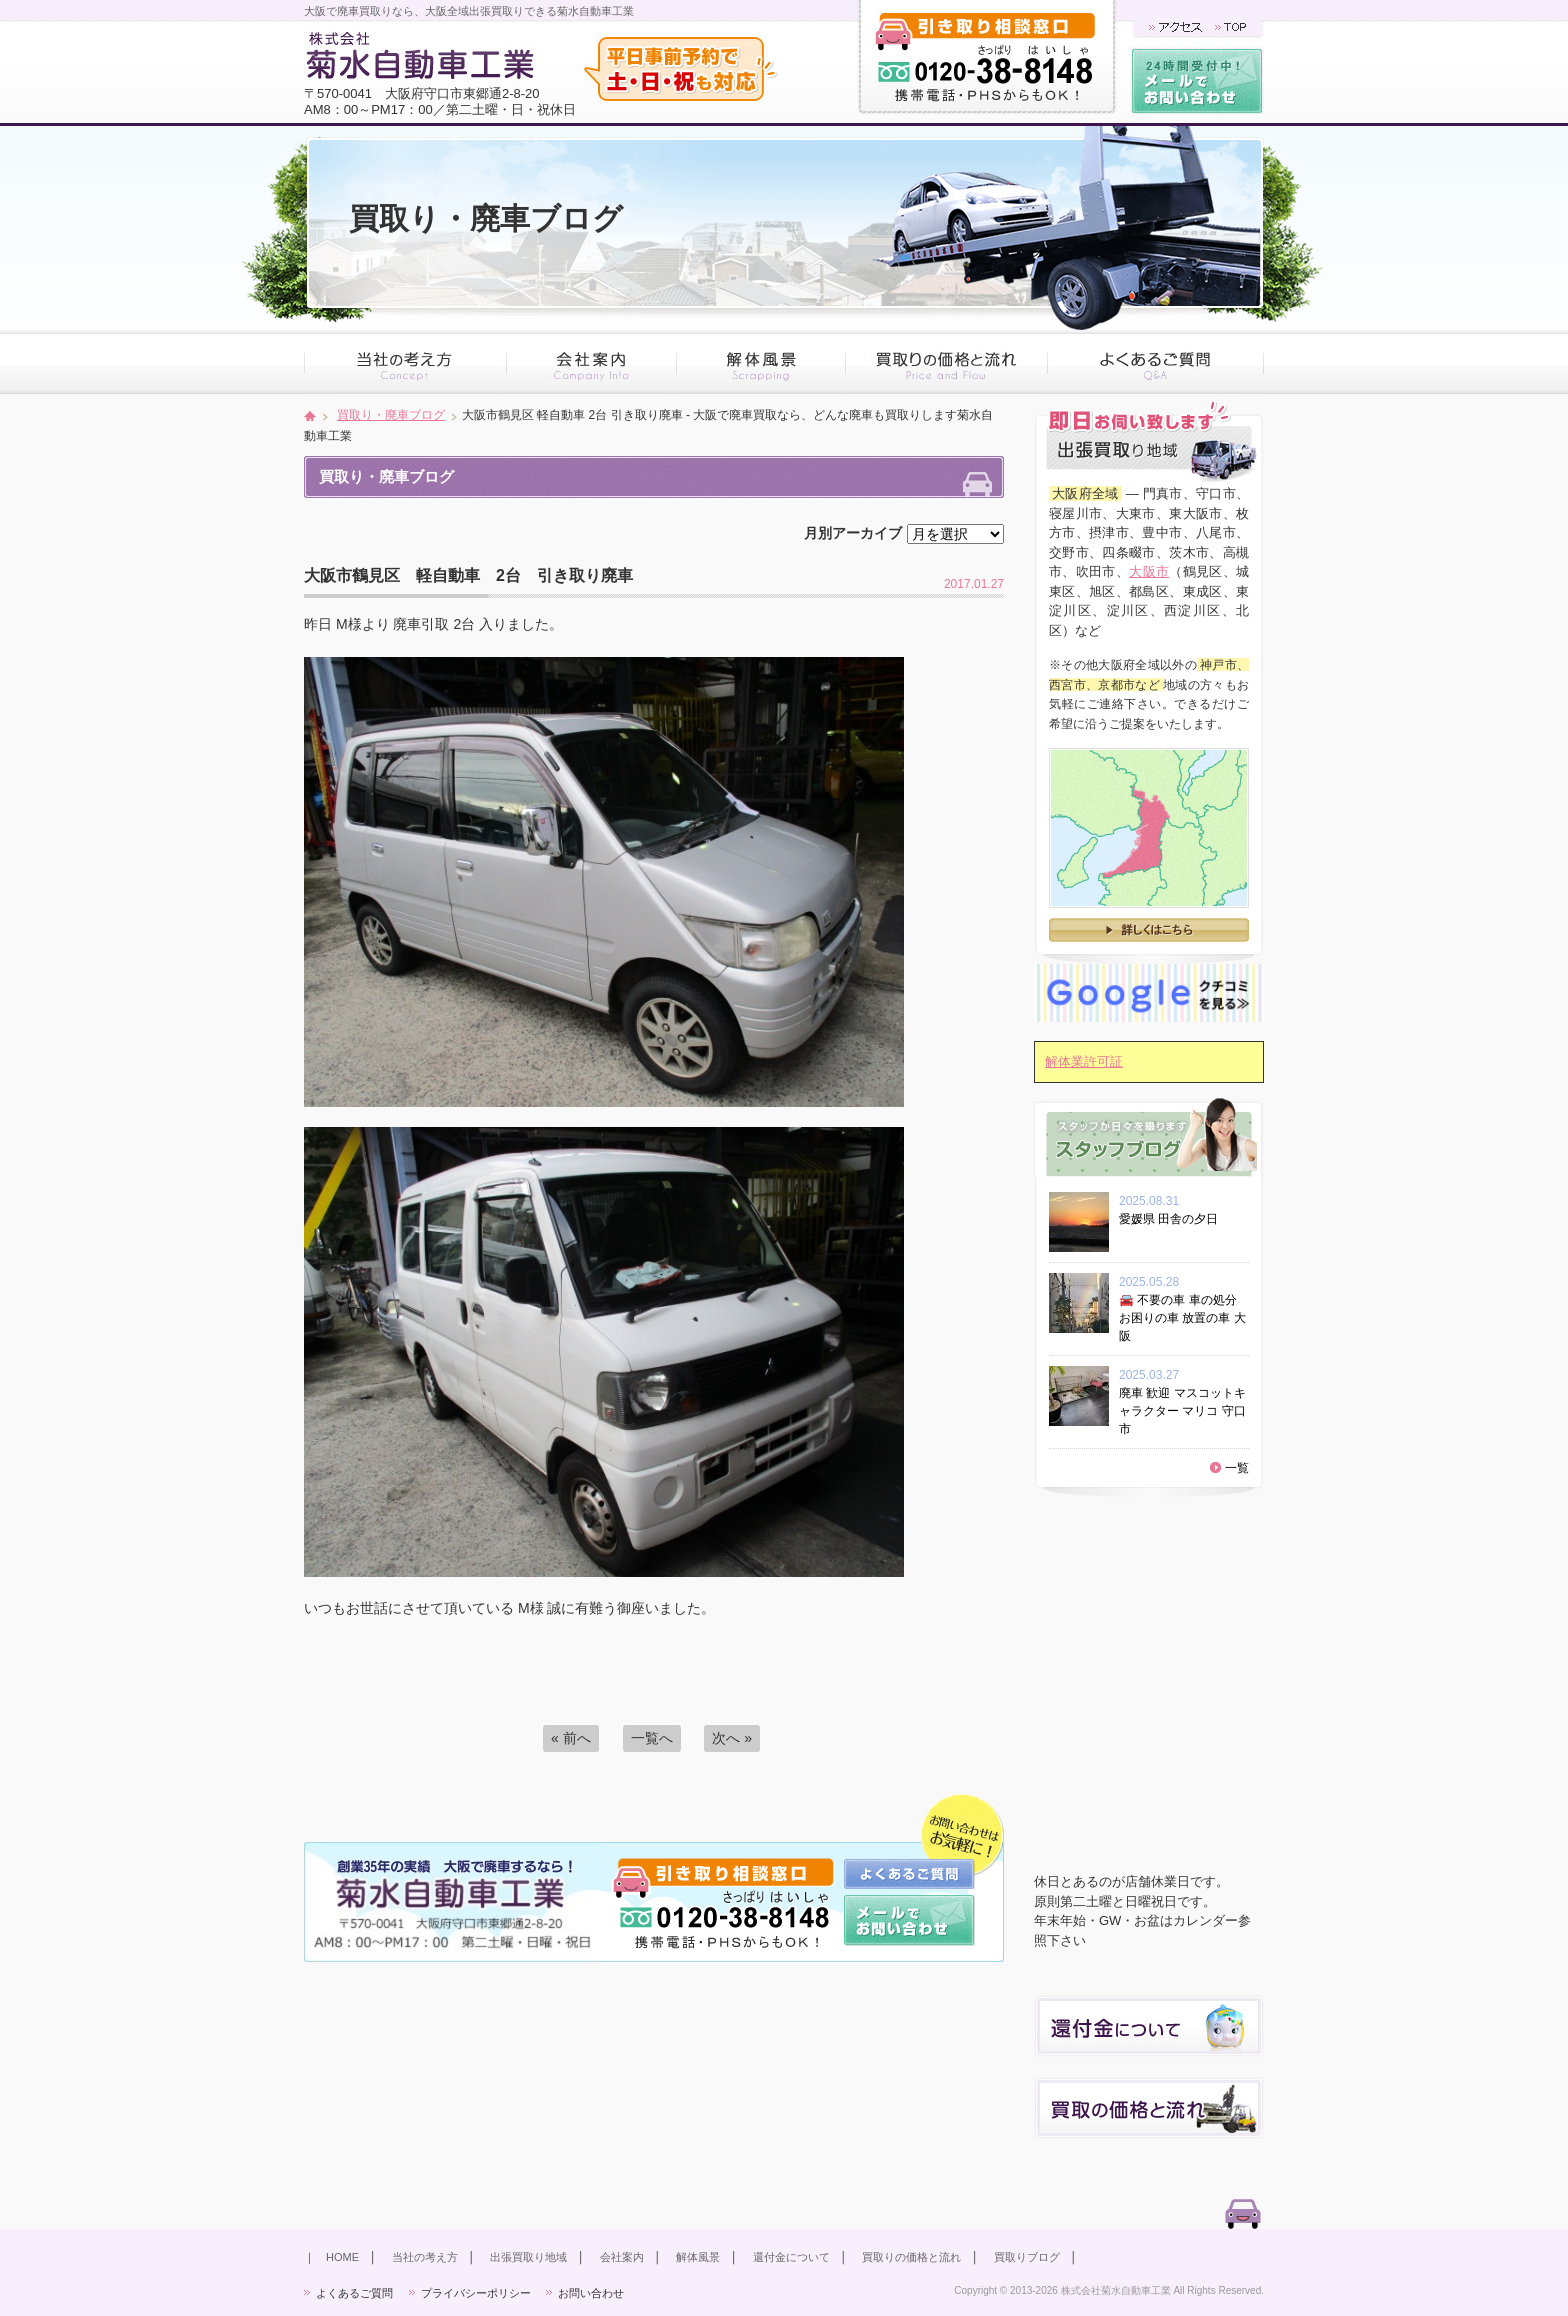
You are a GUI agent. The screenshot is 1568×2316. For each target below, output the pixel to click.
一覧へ (652, 1738)
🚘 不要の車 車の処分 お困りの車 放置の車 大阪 (1182, 1318)
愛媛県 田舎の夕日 (1174, 1219)
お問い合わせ (591, 2293)
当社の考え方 (425, 2257)
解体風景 (698, 2257)
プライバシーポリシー (476, 2293)
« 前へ (571, 1738)
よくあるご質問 (354, 2293)
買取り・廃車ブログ (391, 415)
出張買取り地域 (528, 2257)
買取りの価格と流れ (911, 2257)
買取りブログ (1027, 2257)
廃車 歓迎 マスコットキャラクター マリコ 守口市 (1182, 1411)
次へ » (732, 1738)
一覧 (1237, 1468)
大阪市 (1149, 571)
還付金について (791, 2257)
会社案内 (622, 2257)
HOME (342, 2257)
